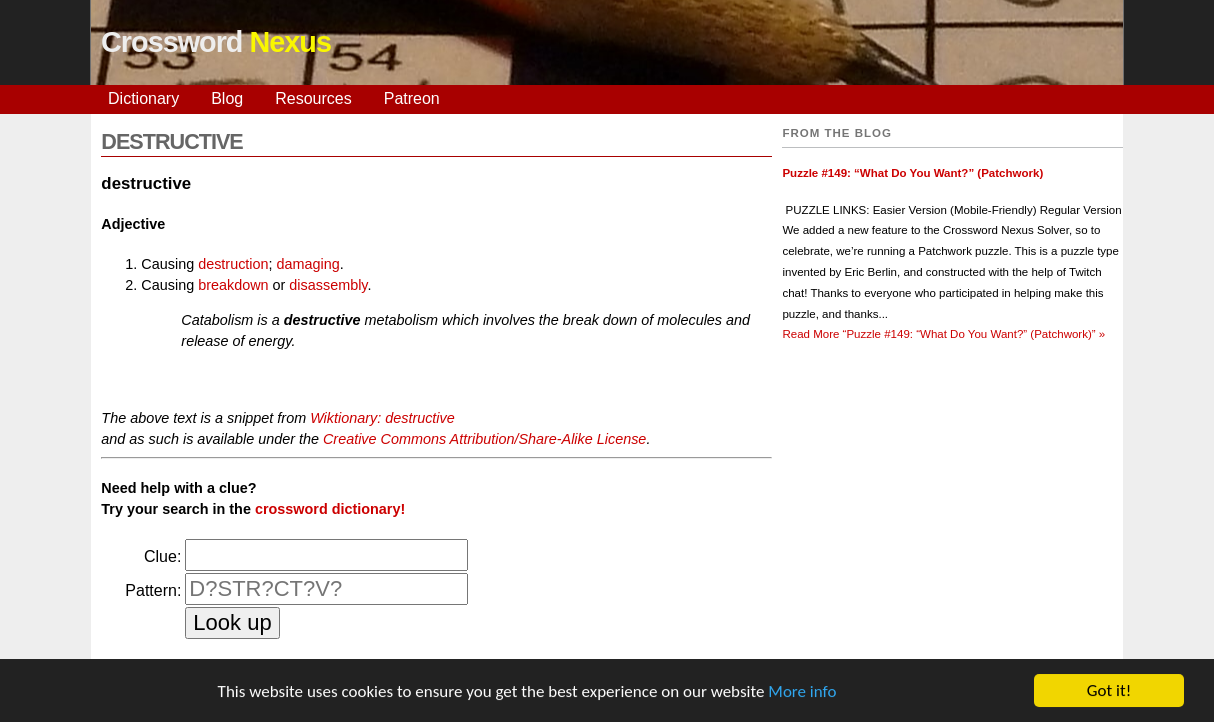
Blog (227, 98)
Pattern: (153, 590)
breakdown (233, 285)
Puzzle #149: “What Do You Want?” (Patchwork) (912, 173)
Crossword (216, 42)
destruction (233, 264)
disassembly (328, 285)
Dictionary (143, 98)
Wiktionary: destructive (382, 418)
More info (802, 691)
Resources (313, 98)
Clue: (162, 556)
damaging (308, 264)
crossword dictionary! (330, 509)
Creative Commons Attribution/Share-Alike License (484, 439)
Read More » (943, 334)
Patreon (412, 98)
